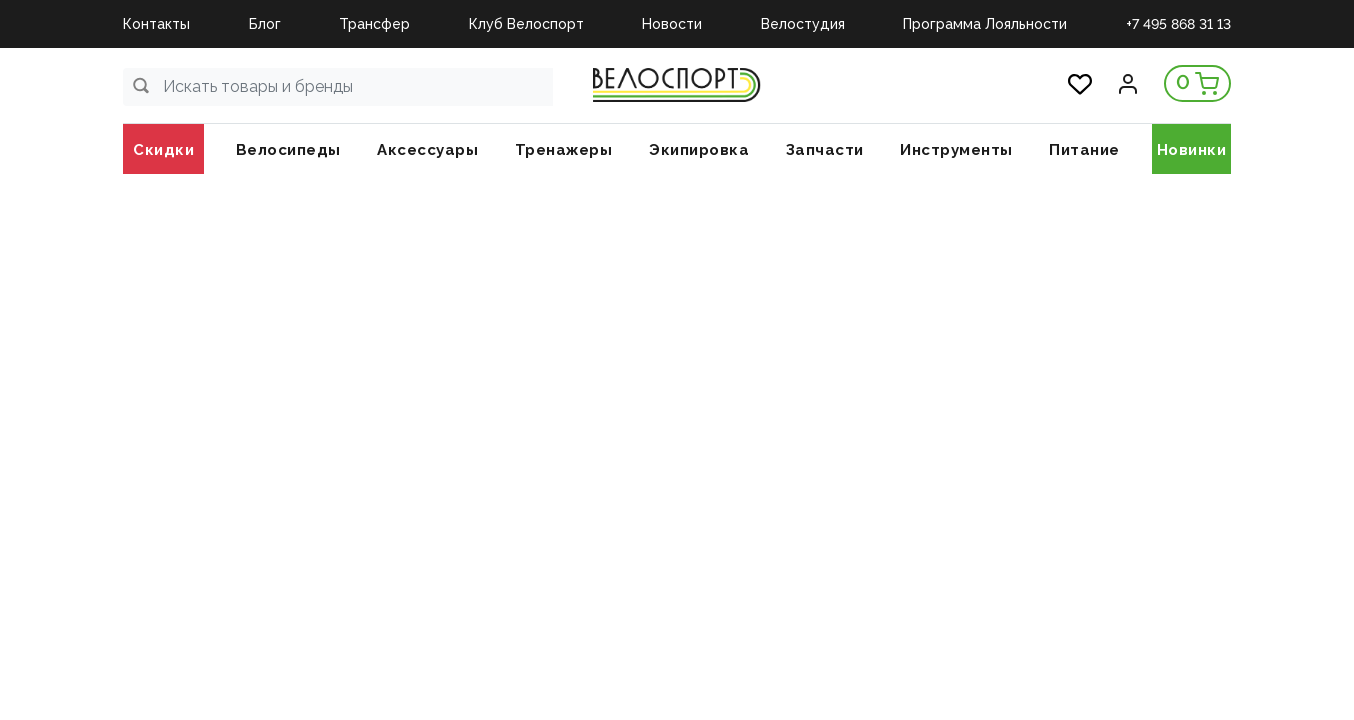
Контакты (156, 24)
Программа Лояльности (985, 24)
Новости (672, 24)
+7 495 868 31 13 (1178, 24)
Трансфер (374, 24)
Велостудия (803, 24)
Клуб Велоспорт (526, 24)
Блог (265, 24)
